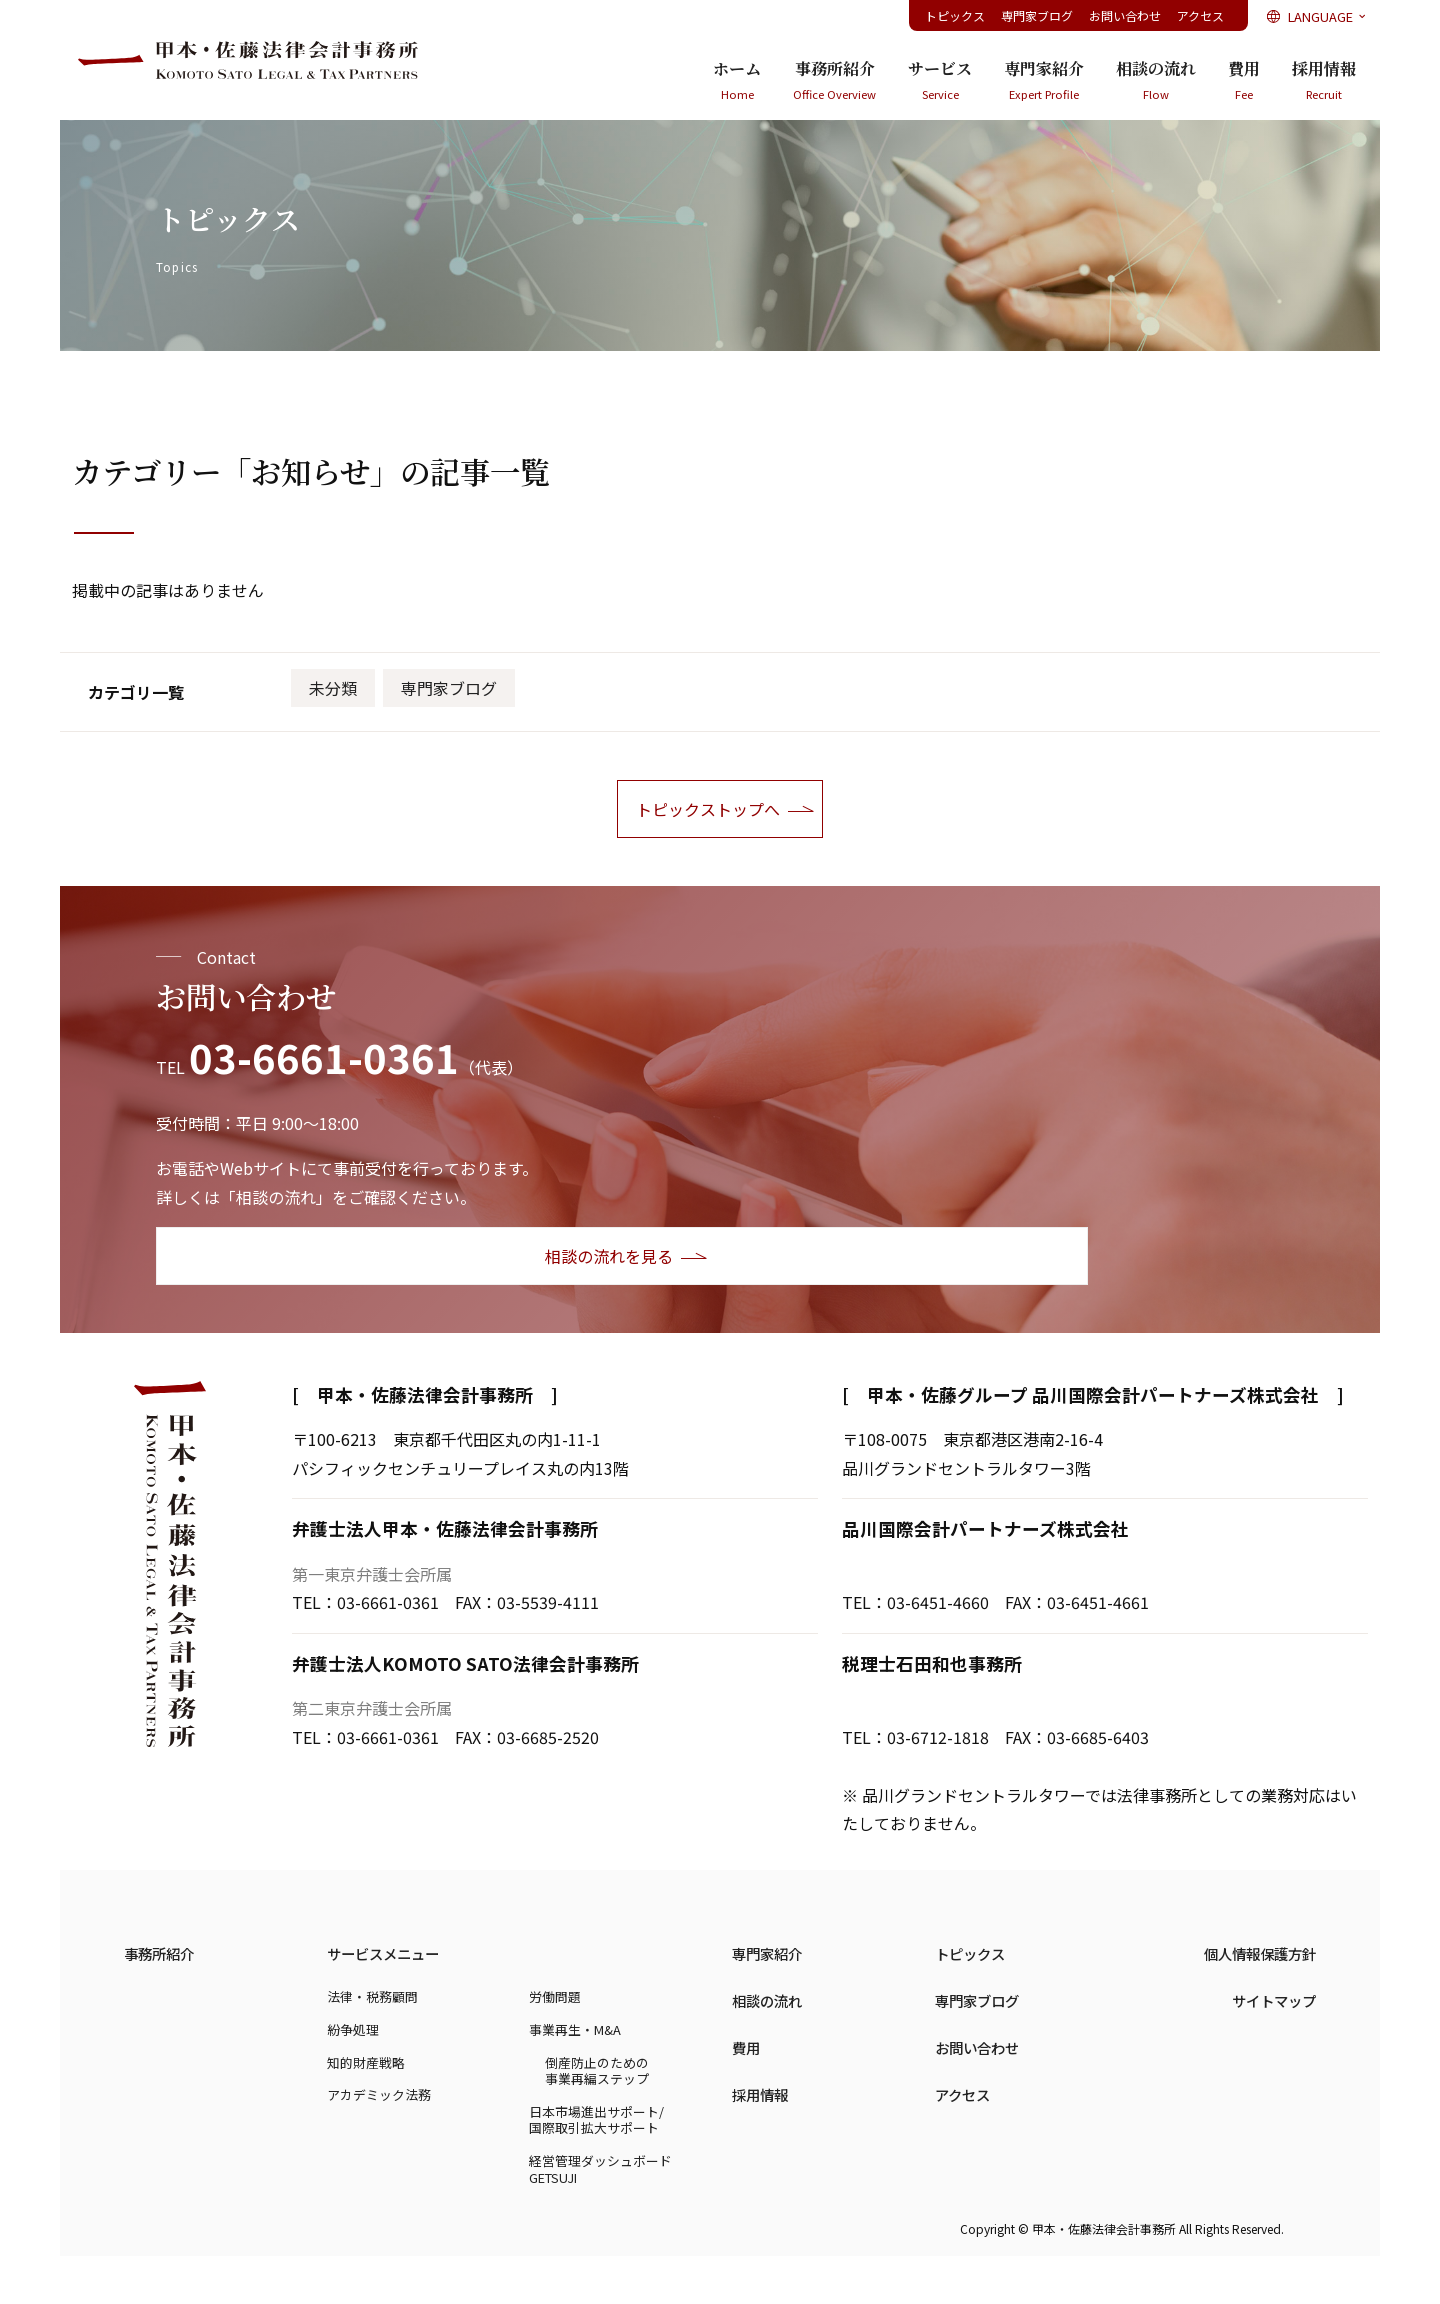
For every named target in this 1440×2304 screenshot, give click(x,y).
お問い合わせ (1125, 15)
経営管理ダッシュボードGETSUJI (600, 2169)
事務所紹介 (834, 80)
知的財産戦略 (366, 2062)
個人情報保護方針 (1260, 1953)
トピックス (955, 15)
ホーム (737, 80)
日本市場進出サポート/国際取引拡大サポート (596, 2120)
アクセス (1200, 15)
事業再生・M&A (575, 2029)
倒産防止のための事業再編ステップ (597, 2071)
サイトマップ (1274, 2000)
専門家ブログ (1037, 15)
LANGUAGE (1318, 16)
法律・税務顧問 (372, 1996)
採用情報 (1324, 80)
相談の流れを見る (285, 1256)
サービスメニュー (383, 1953)
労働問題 (555, 1996)
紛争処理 (353, 2029)
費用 (1244, 80)
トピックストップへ (708, 809)
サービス (940, 80)
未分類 (333, 688)
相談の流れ (1156, 80)
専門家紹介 (1044, 80)
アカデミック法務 (379, 2094)
